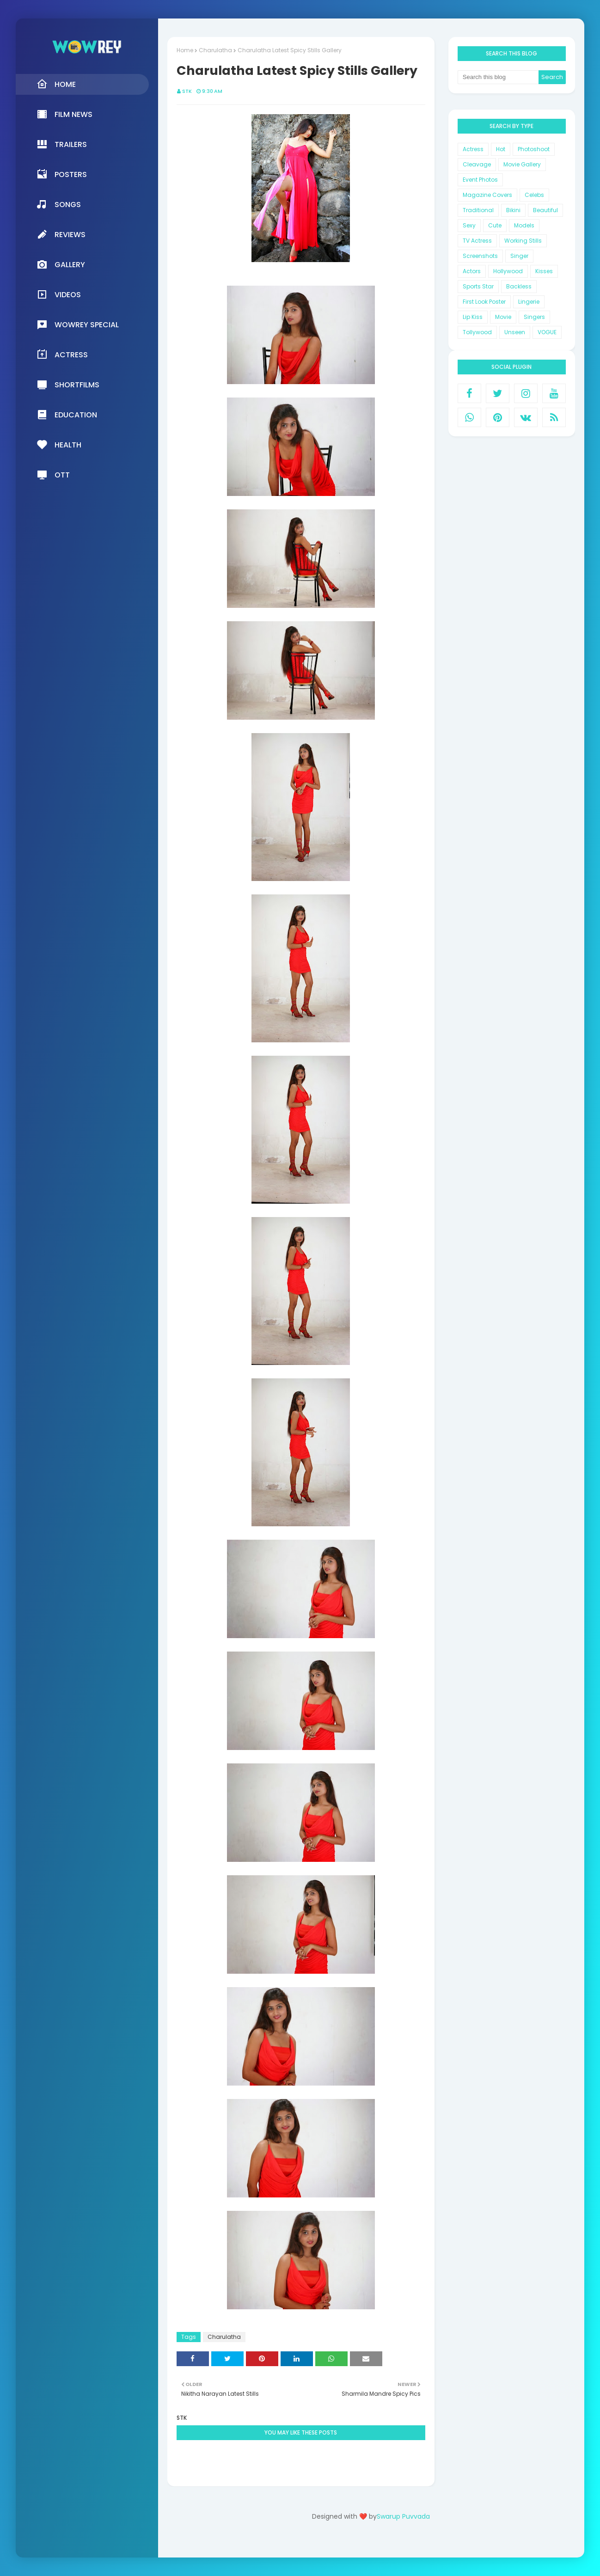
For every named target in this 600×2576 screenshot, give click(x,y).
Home (185, 50)
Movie (503, 317)
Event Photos (480, 180)
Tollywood (477, 332)
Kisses (544, 271)
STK (187, 91)
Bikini (513, 210)
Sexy (469, 225)
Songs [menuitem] (59, 204)
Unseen (514, 332)
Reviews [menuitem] (61, 234)
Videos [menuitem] (59, 294)
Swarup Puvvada (403, 2516)
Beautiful (545, 210)
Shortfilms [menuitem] (68, 384)
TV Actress (477, 241)
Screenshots (480, 256)
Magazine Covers (487, 195)
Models (524, 225)
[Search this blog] (498, 77)
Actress (473, 149)
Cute (495, 225)
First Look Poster (484, 302)
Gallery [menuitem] (61, 264)
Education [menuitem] (67, 414)
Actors (472, 271)
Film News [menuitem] (64, 114)
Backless (519, 286)
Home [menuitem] (56, 84)
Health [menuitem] (59, 444)
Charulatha (215, 50)
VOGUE (547, 332)
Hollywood (508, 271)
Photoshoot (534, 149)
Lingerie (528, 302)
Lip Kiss (473, 317)
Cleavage (477, 164)
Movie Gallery (522, 164)
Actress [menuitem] (62, 354)
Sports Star (478, 286)
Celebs (534, 195)
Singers (534, 317)
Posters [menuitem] (62, 174)
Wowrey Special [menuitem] (78, 324)
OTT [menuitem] (53, 474)
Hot (500, 149)
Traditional (478, 210)
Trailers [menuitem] (62, 144)
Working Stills (523, 241)
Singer (519, 256)
